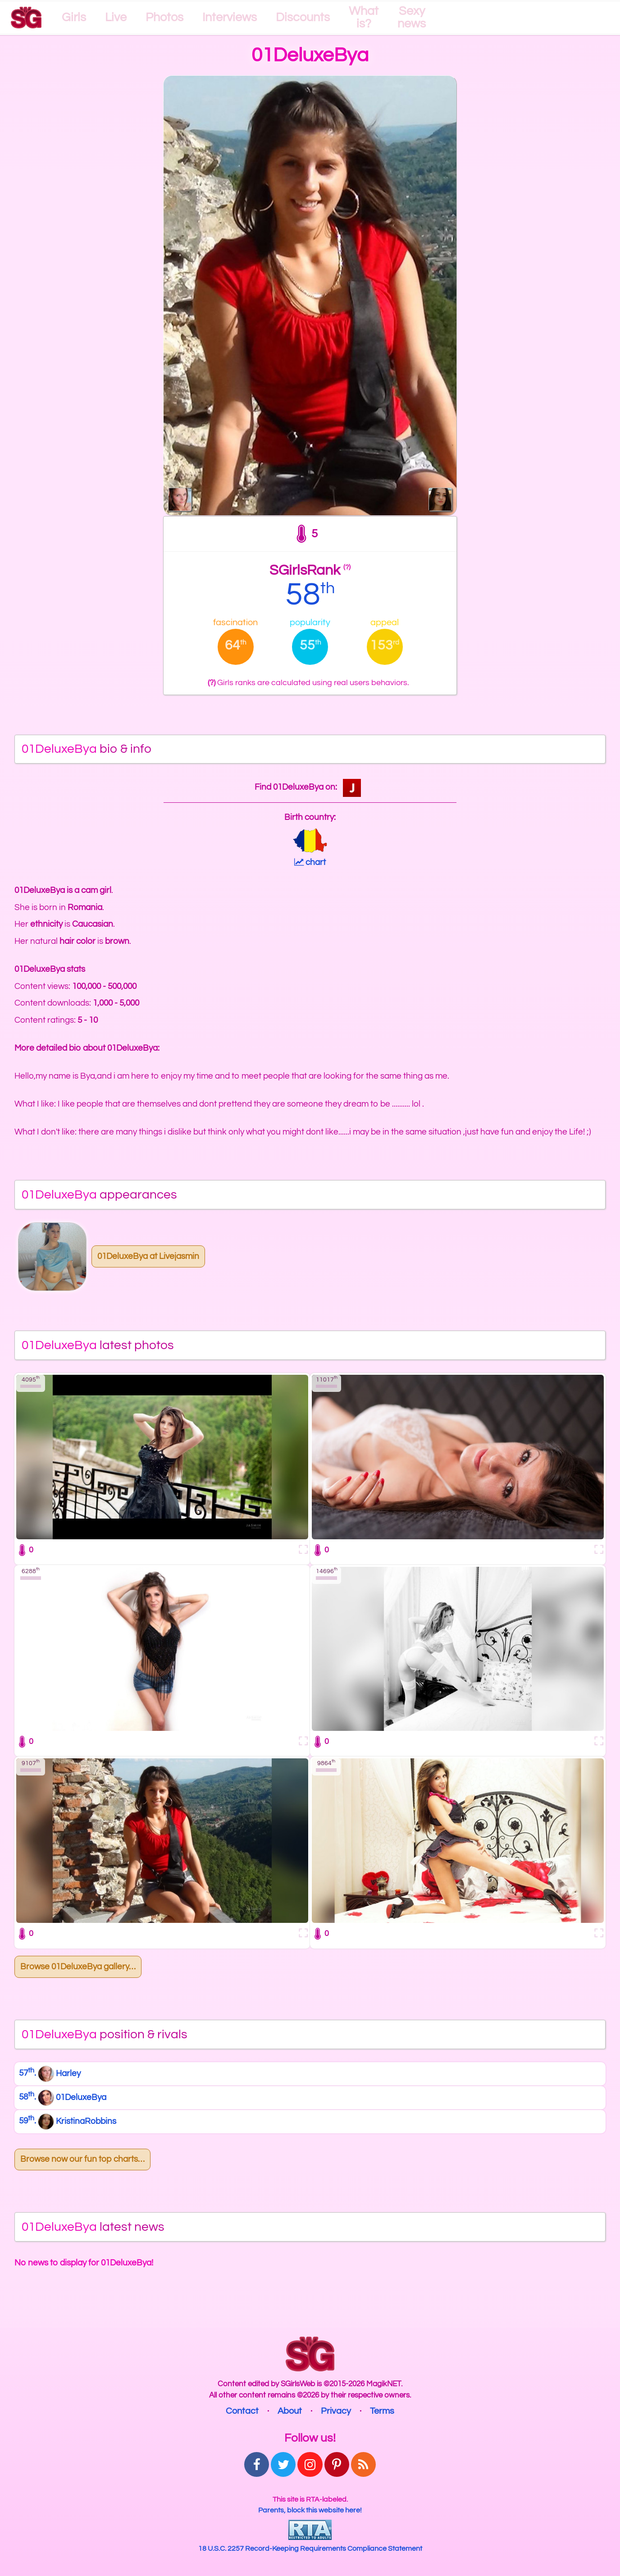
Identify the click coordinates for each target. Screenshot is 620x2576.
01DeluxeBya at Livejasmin (148, 1256)
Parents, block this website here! (310, 2510)
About (290, 2411)
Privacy (336, 2411)
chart (310, 862)
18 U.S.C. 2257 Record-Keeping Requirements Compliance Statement (310, 2548)
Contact (242, 2411)
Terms (382, 2411)
